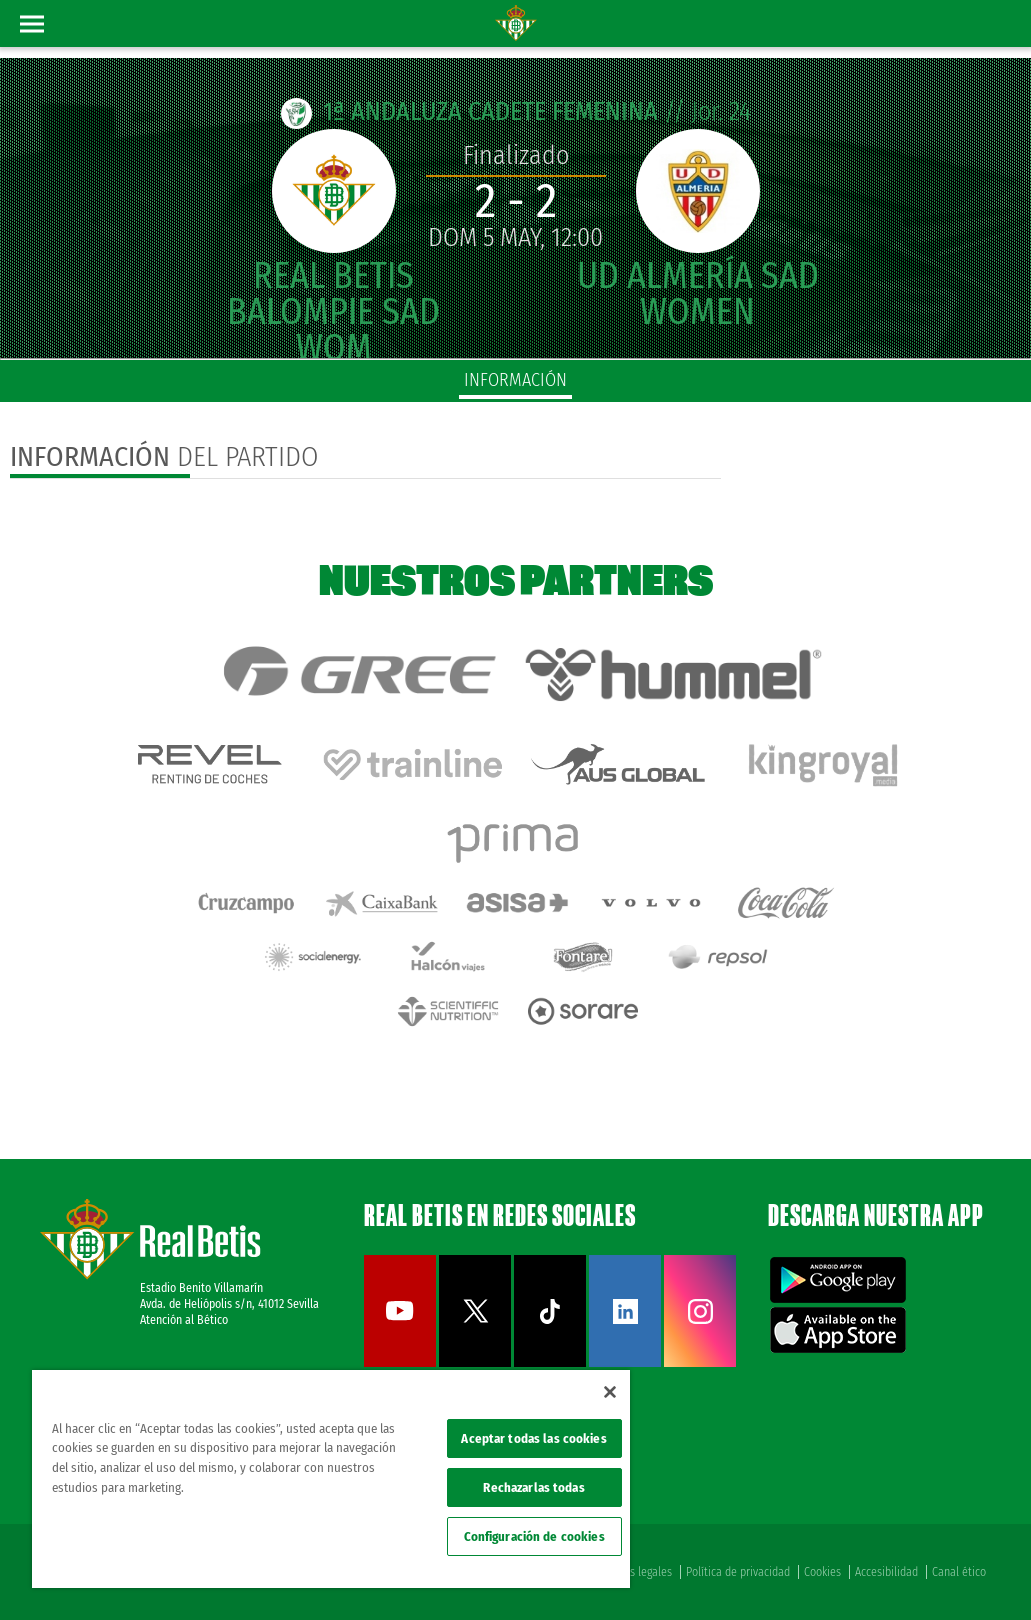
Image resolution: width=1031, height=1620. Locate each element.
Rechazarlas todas (533, 1487)
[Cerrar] (610, 1392)
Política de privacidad (738, 1572)
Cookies (822, 1572)
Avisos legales (638, 1572)
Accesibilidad (886, 1572)
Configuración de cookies (534, 1536)
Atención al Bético (184, 1320)
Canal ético (959, 1572)
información (515, 380)
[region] (331, 1479)
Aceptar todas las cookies (533, 1438)
